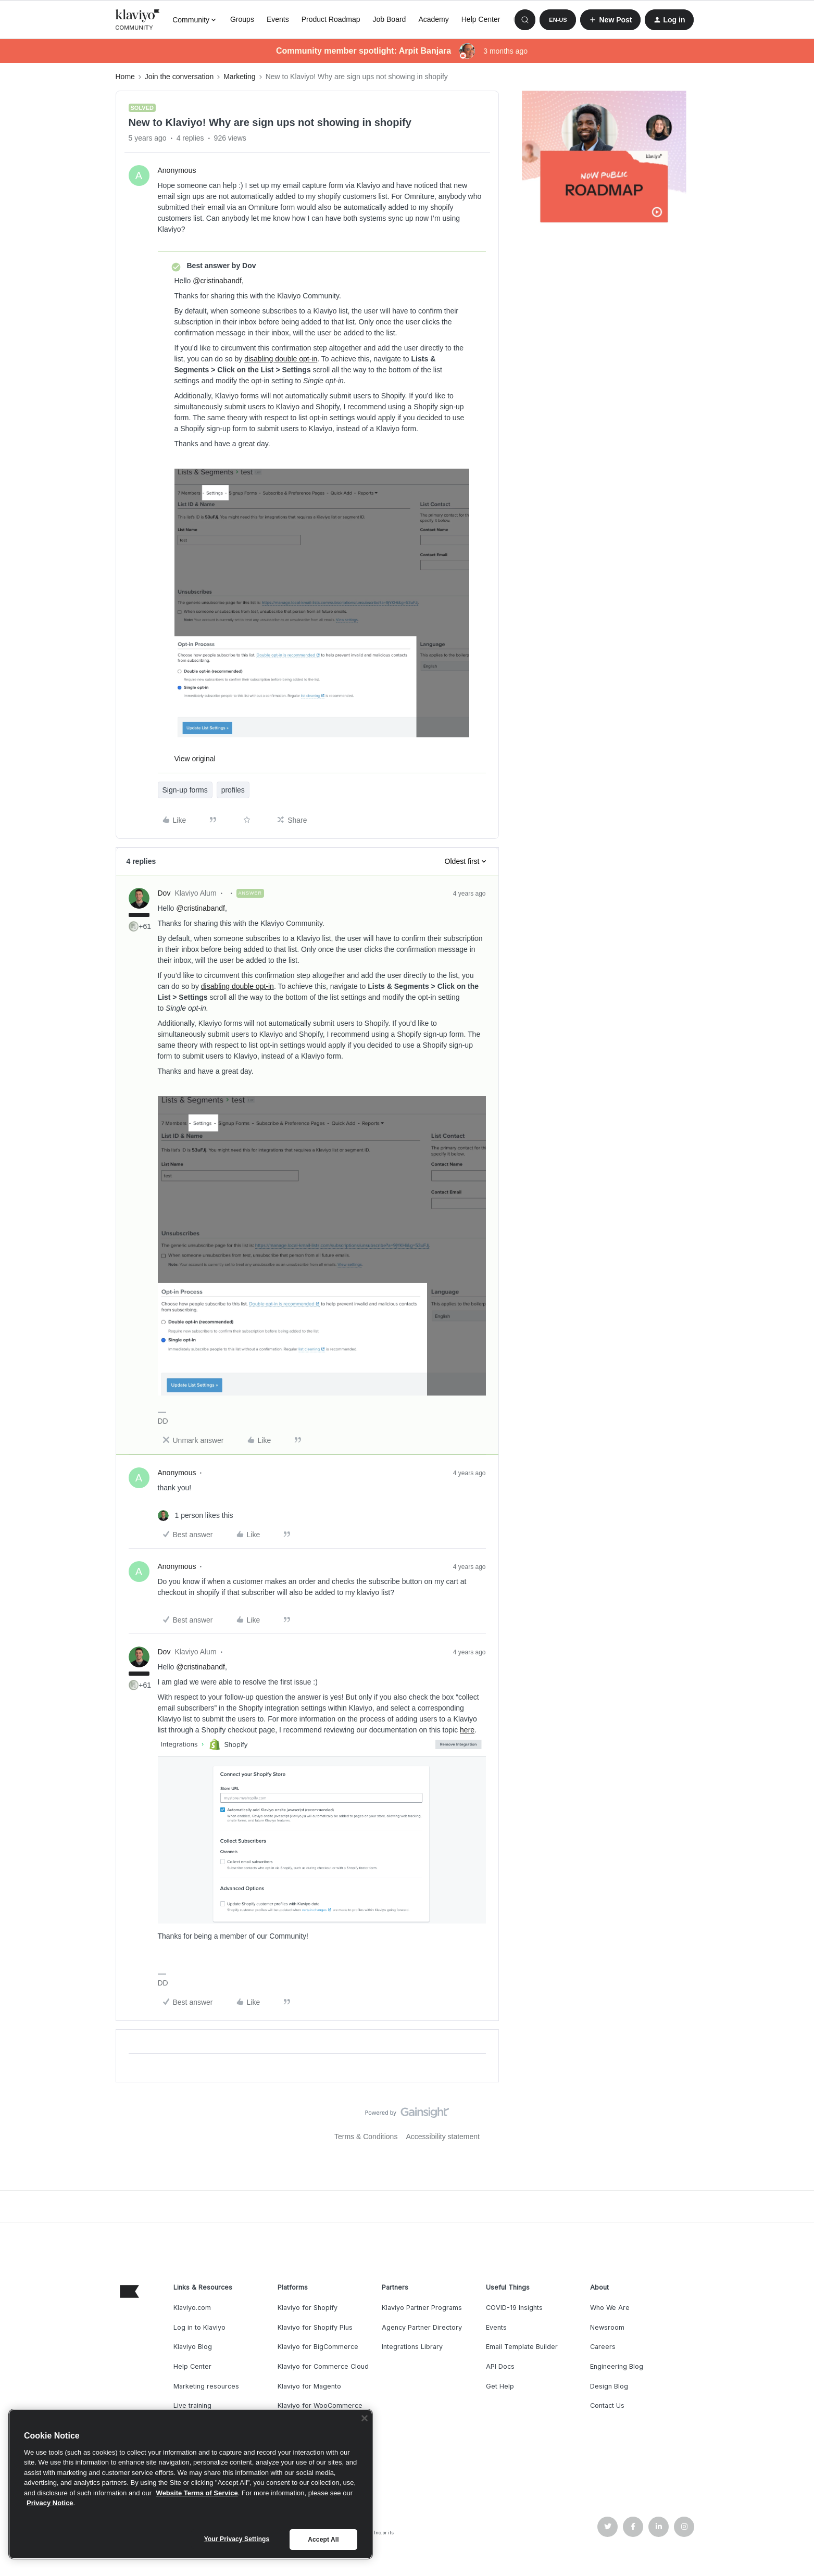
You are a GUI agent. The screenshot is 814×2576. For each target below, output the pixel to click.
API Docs (500, 2366)
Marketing (239, 76)
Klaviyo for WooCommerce (320, 2405)
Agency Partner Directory (422, 2327)
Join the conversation (179, 76)
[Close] (364, 2418)
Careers (603, 2347)
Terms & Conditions (365, 2136)
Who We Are (610, 2307)
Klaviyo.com (192, 2307)
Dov (164, 893)
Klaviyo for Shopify (307, 2307)
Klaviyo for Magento (309, 2386)
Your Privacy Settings (237, 2539)
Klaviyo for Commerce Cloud (323, 2366)
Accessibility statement (443, 2136)
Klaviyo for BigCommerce (318, 2347)
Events (278, 19)
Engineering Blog (616, 2366)
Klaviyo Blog (192, 2347)
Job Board (389, 19)
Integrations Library (412, 2347)
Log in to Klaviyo (199, 2327)
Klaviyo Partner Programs (422, 2307)
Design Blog (609, 2386)
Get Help (500, 2386)
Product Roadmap (331, 19)
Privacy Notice (50, 2503)
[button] (558, 19)
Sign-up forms (185, 790)
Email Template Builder (522, 2347)
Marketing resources (206, 2386)
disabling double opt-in (280, 359)
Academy (433, 19)
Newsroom (607, 2327)
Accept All (323, 2539)
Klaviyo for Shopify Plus (315, 2327)
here (467, 1730)
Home (125, 76)
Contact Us (607, 2405)
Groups (242, 19)
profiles (233, 790)
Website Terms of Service (197, 2493)
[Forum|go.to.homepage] (138, 19)
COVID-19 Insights (514, 2307)
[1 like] (195, 1515)
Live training (192, 2405)
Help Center (480, 19)
